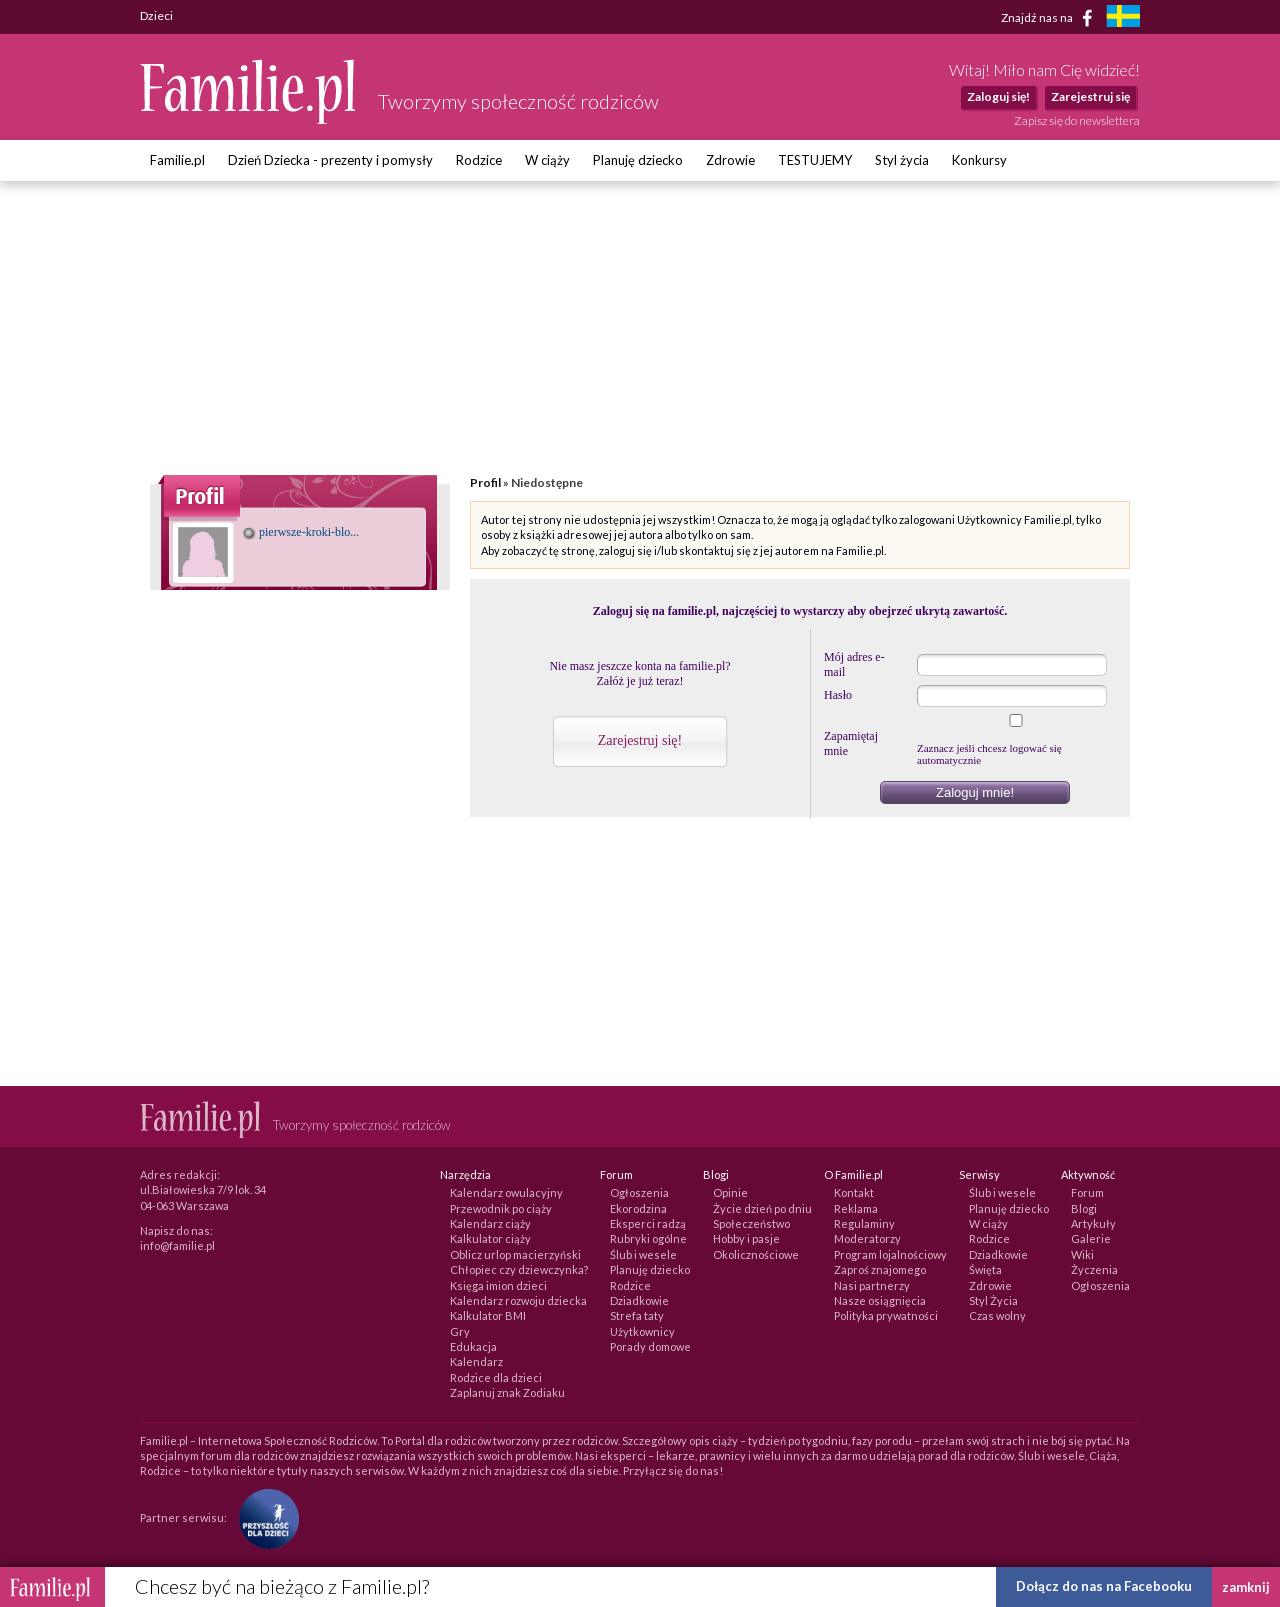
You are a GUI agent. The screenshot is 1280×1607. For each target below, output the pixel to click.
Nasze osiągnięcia (880, 1300)
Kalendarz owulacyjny (506, 1192)
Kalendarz (476, 1361)
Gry (460, 1331)
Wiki (1082, 1254)
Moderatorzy (867, 1238)
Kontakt (854, 1192)
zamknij (1246, 1587)
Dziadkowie (639, 1300)
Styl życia (902, 160)
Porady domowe (650, 1346)
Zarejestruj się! (640, 740)
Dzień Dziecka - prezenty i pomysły (330, 160)
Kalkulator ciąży (490, 1238)
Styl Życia (993, 1300)
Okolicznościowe (756, 1254)
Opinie (730, 1192)
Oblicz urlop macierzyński (515, 1254)
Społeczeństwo (751, 1223)
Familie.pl (177, 160)
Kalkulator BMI (488, 1315)
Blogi (1084, 1208)
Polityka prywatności (886, 1315)
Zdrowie (730, 160)
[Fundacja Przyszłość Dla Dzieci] (264, 1517)
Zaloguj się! (998, 96)
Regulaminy (864, 1223)
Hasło (838, 695)
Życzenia (1094, 1269)
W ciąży (547, 160)
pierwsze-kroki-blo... (301, 532)
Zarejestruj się (1090, 96)
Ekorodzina (638, 1208)
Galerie (1091, 1238)
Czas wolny (997, 1315)
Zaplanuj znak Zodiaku (507, 1392)
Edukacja (473, 1346)
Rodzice (479, 160)
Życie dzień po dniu (762, 1208)
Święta (985, 1269)
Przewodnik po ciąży (501, 1208)
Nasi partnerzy (872, 1285)
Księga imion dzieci (498, 1285)
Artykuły (1093, 1223)
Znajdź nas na (1050, 18)
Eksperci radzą (648, 1223)
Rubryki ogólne (648, 1238)
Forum (1087, 1192)
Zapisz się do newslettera (1077, 120)
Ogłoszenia (639, 1192)
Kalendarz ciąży (490, 1223)
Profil (485, 482)
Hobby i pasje (746, 1238)
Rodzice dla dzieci (496, 1377)
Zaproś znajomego (880, 1269)
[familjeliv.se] (1123, 18)
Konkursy (979, 160)
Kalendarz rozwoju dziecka (518, 1300)
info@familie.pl (177, 1245)
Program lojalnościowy (890, 1254)
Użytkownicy (642, 1331)
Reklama (856, 1208)
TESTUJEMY (815, 160)
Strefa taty (637, 1315)
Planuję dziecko (638, 160)
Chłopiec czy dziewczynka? (519, 1269)
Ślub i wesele (643, 1254)
